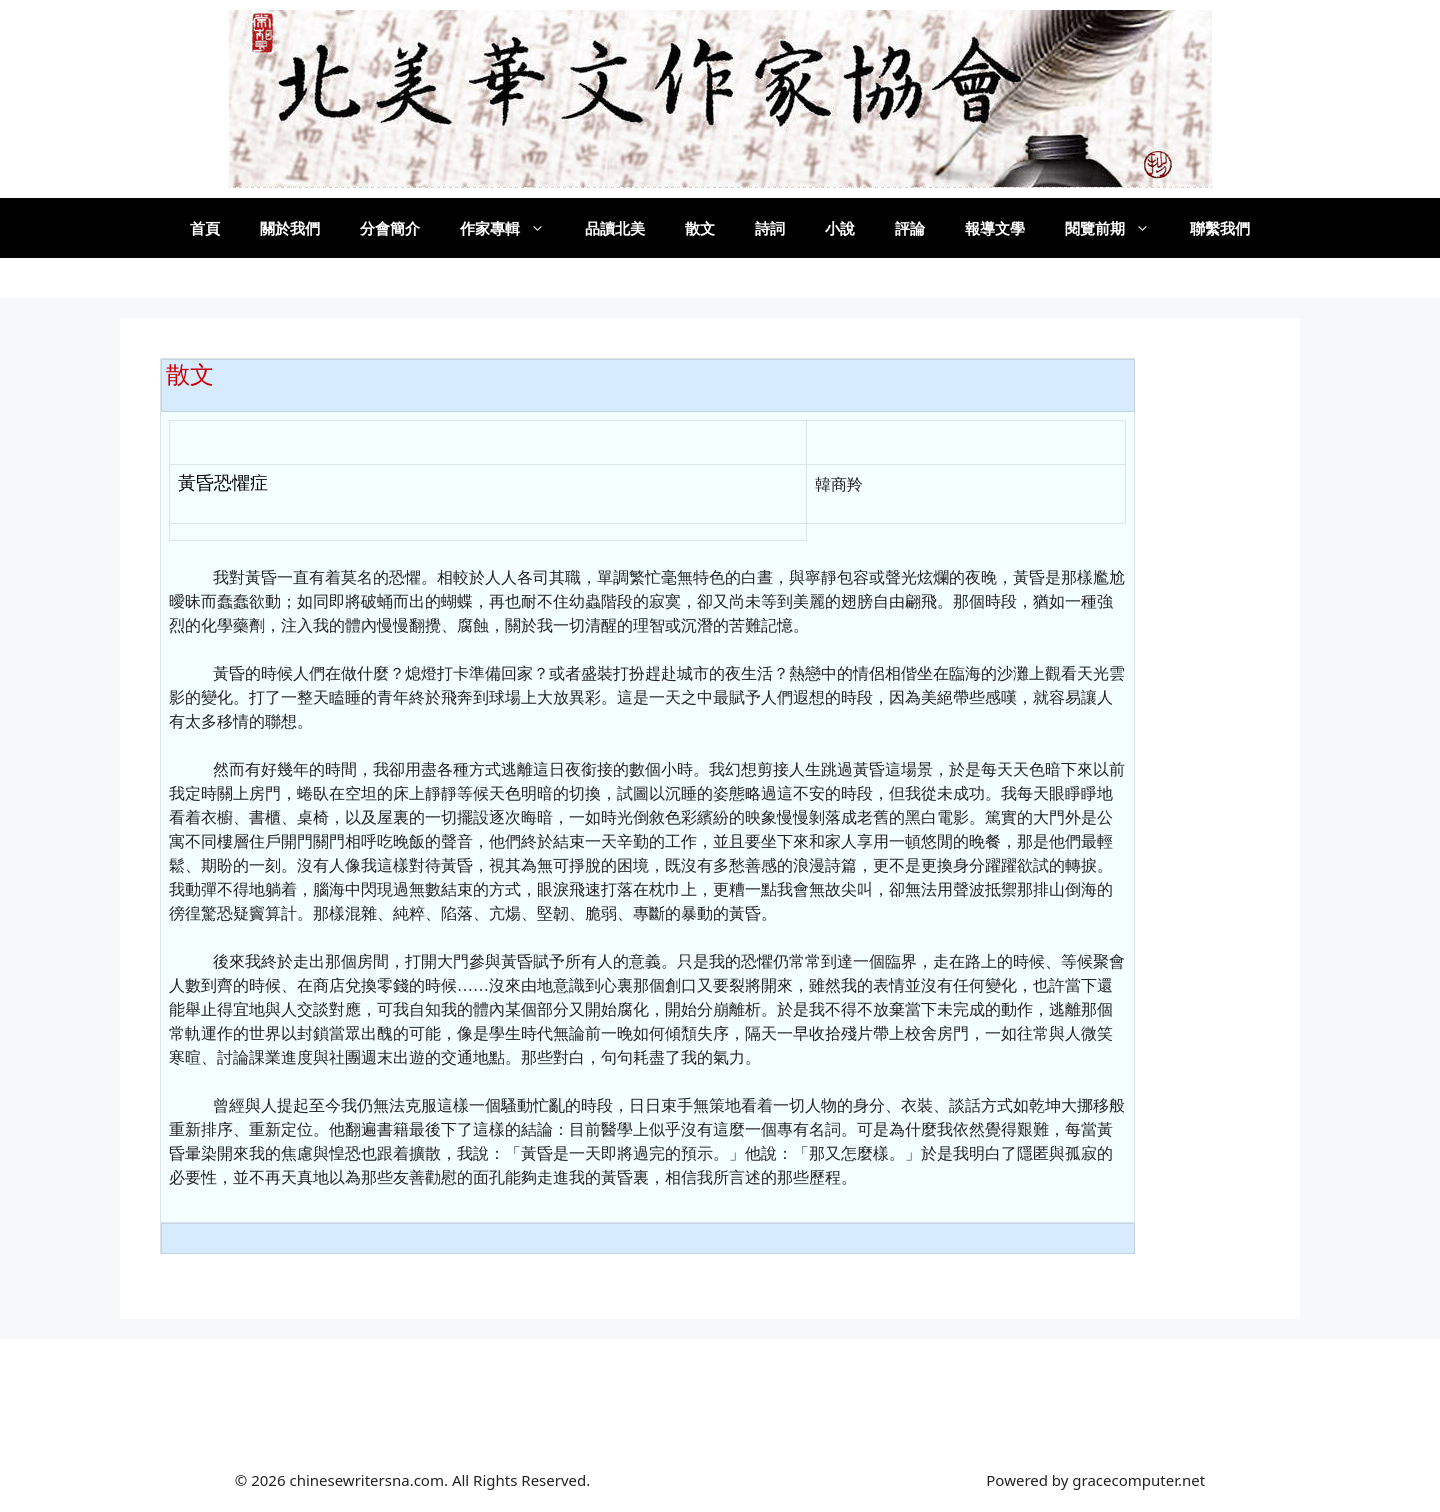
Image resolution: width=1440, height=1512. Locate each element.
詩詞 (770, 228)
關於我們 (290, 228)
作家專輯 (512, 228)
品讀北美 (615, 228)
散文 (700, 228)
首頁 (205, 228)
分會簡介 (390, 228)
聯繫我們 (1220, 228)
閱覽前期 (1117, 228)
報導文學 (995, 228)
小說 (840, 228)
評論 (910, 228)
